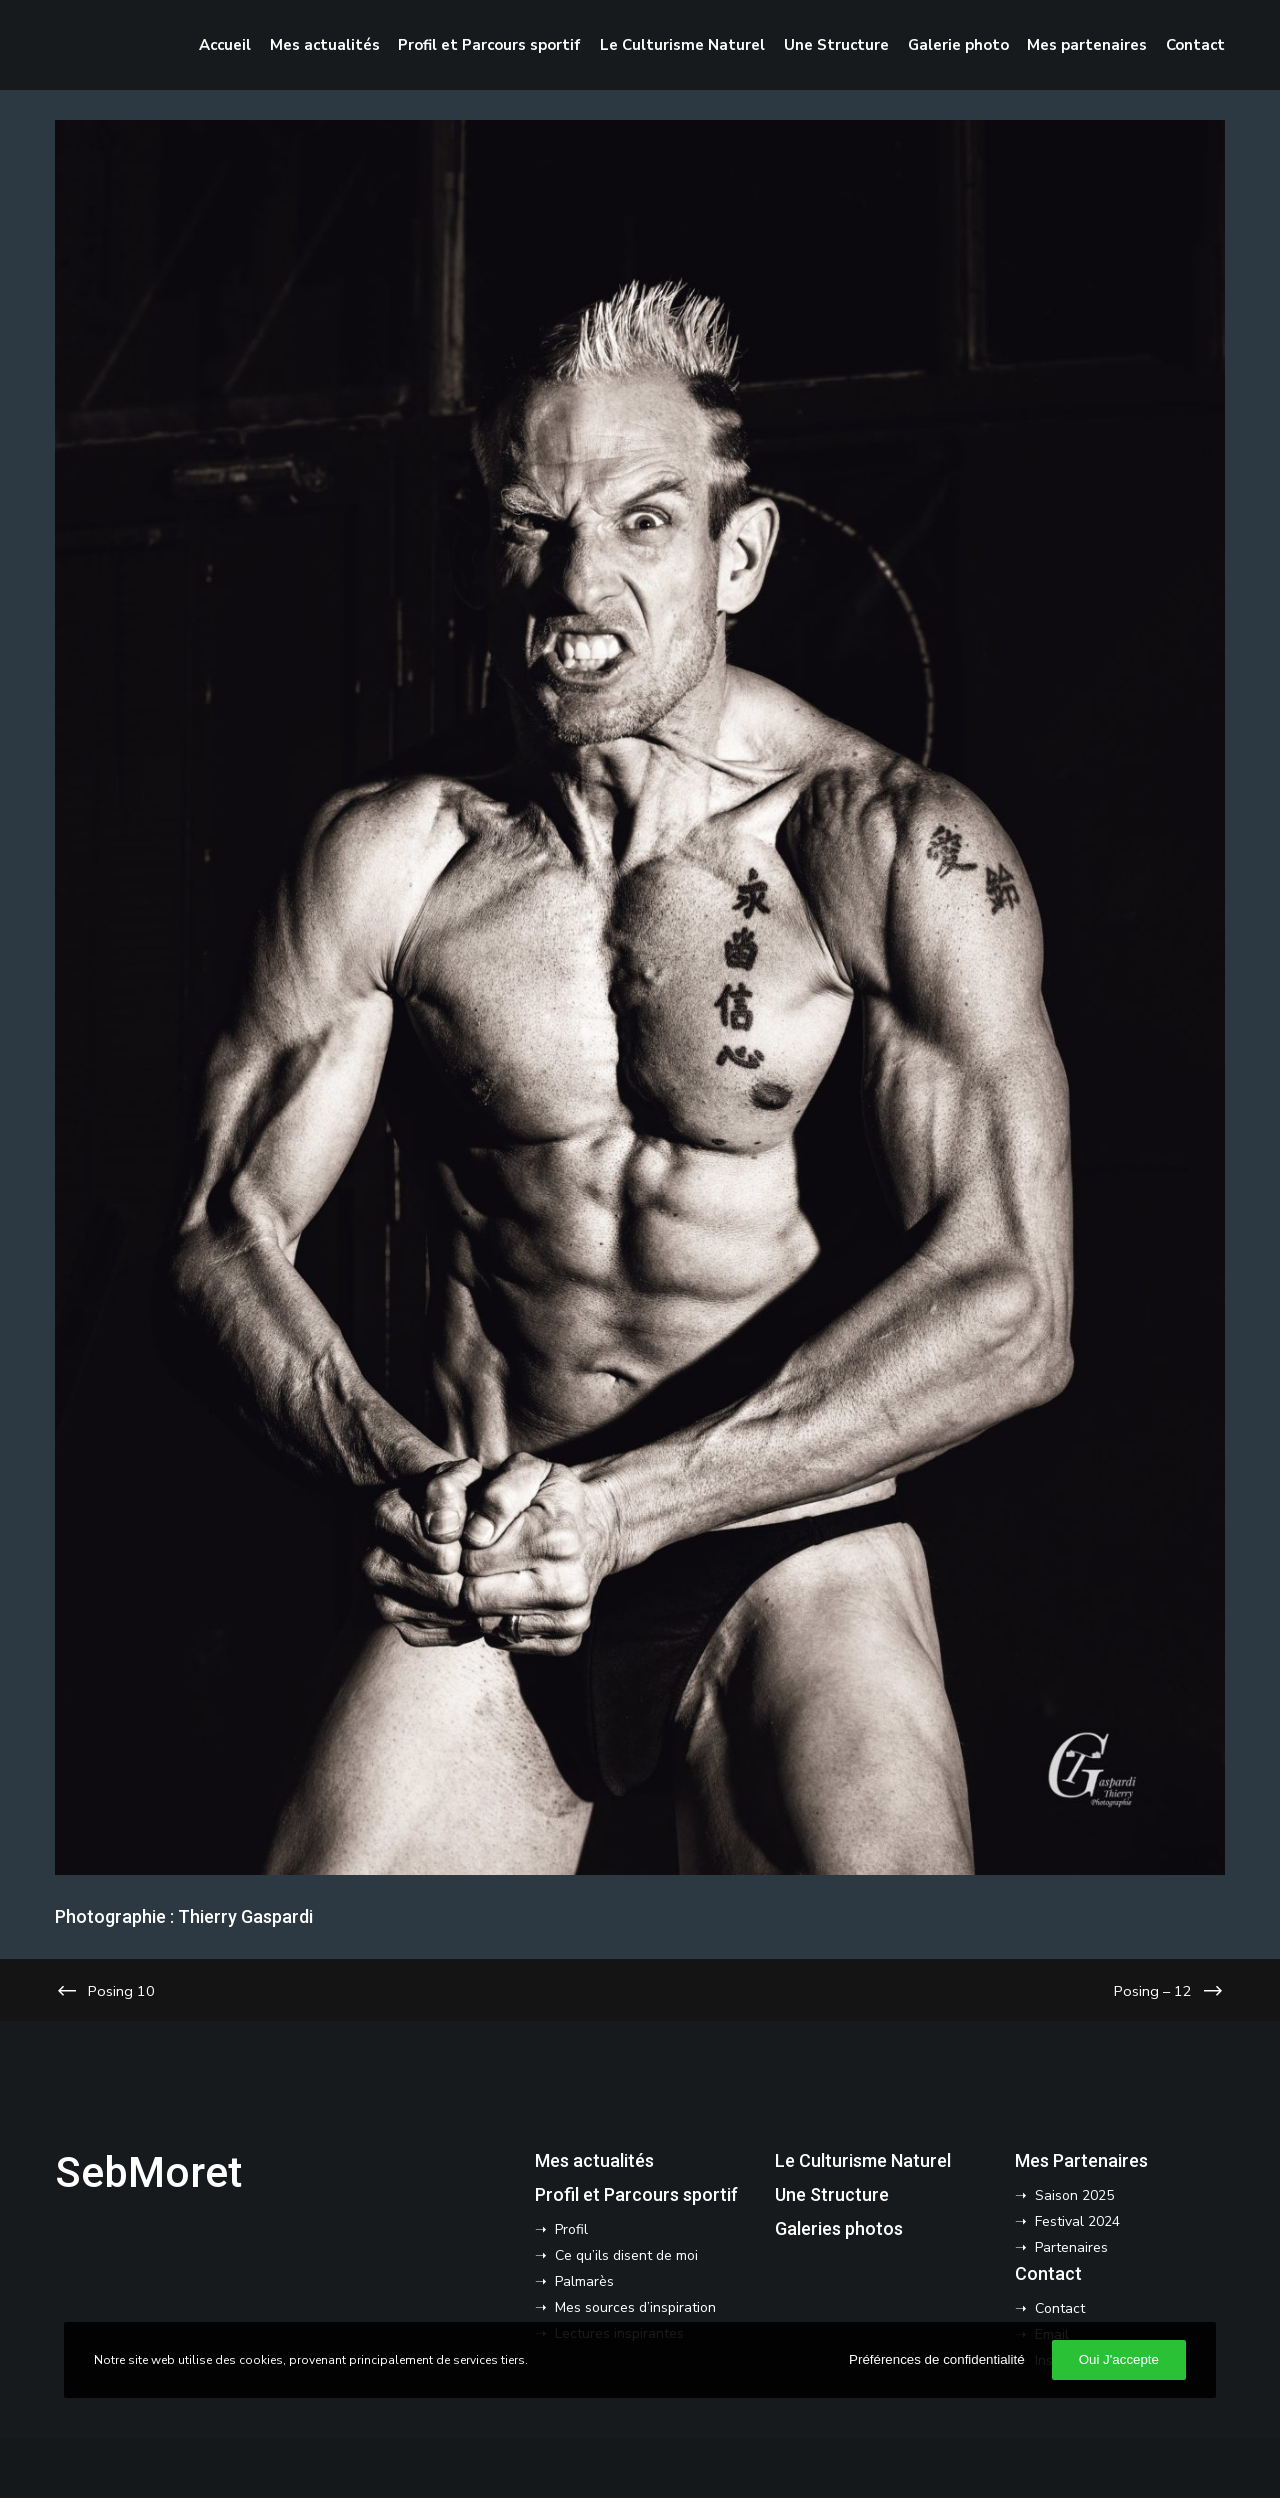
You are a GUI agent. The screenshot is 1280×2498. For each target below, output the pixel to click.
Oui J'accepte (1119, 2359)
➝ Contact (1050, 2308)
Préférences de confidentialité (937, 2359)
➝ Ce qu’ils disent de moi (616, 2255)
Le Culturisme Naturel (863, 2160)
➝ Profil (561, 2229)
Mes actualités (594, 2160)
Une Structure (832, 2194)
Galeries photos (839, 2228)
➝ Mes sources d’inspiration (625, 2307)
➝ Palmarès (574, 2281)
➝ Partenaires (1061, 2247)
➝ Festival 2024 (1067, 2221)
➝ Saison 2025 (1064, 2195)
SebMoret (148, 2172)
